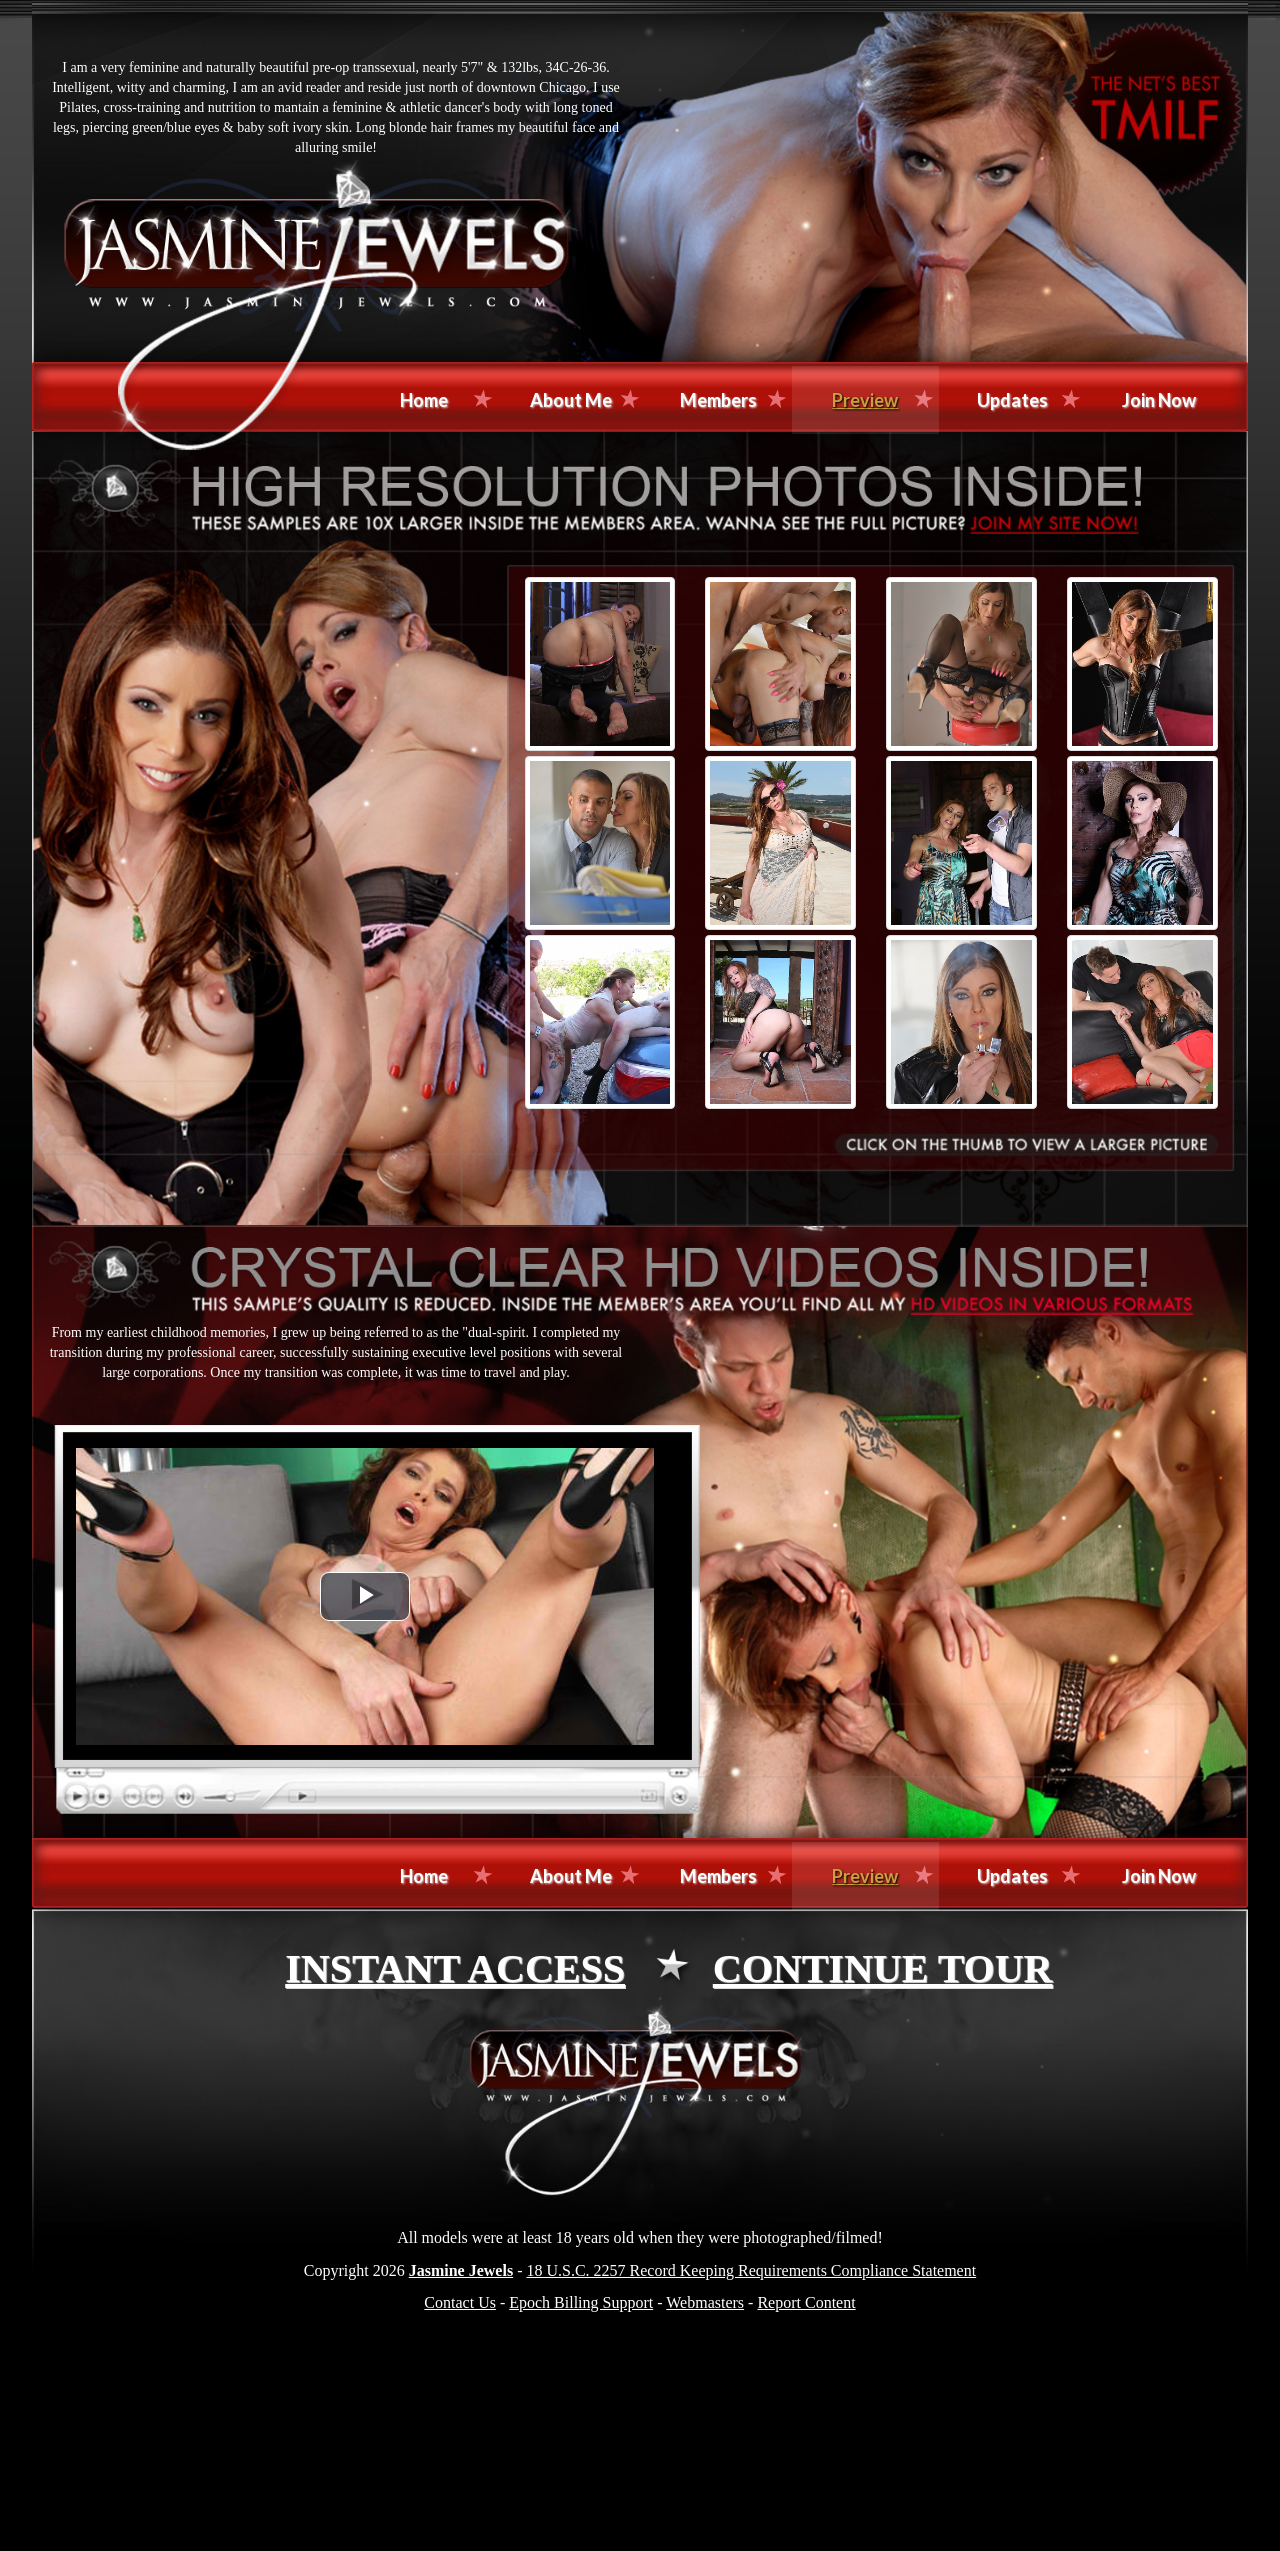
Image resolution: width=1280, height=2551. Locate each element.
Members (718, 400)
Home (424, 400)
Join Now (1159, 400)
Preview (865, 400)
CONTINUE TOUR (883, 1968)
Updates (1012, 400)
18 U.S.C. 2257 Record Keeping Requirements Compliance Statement (751, 2270)
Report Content (806, 2302)
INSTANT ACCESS (455, 1968)
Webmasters (705, 2302)
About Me (571, 400)
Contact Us (460, 2302)
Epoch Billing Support (581, 2302)
